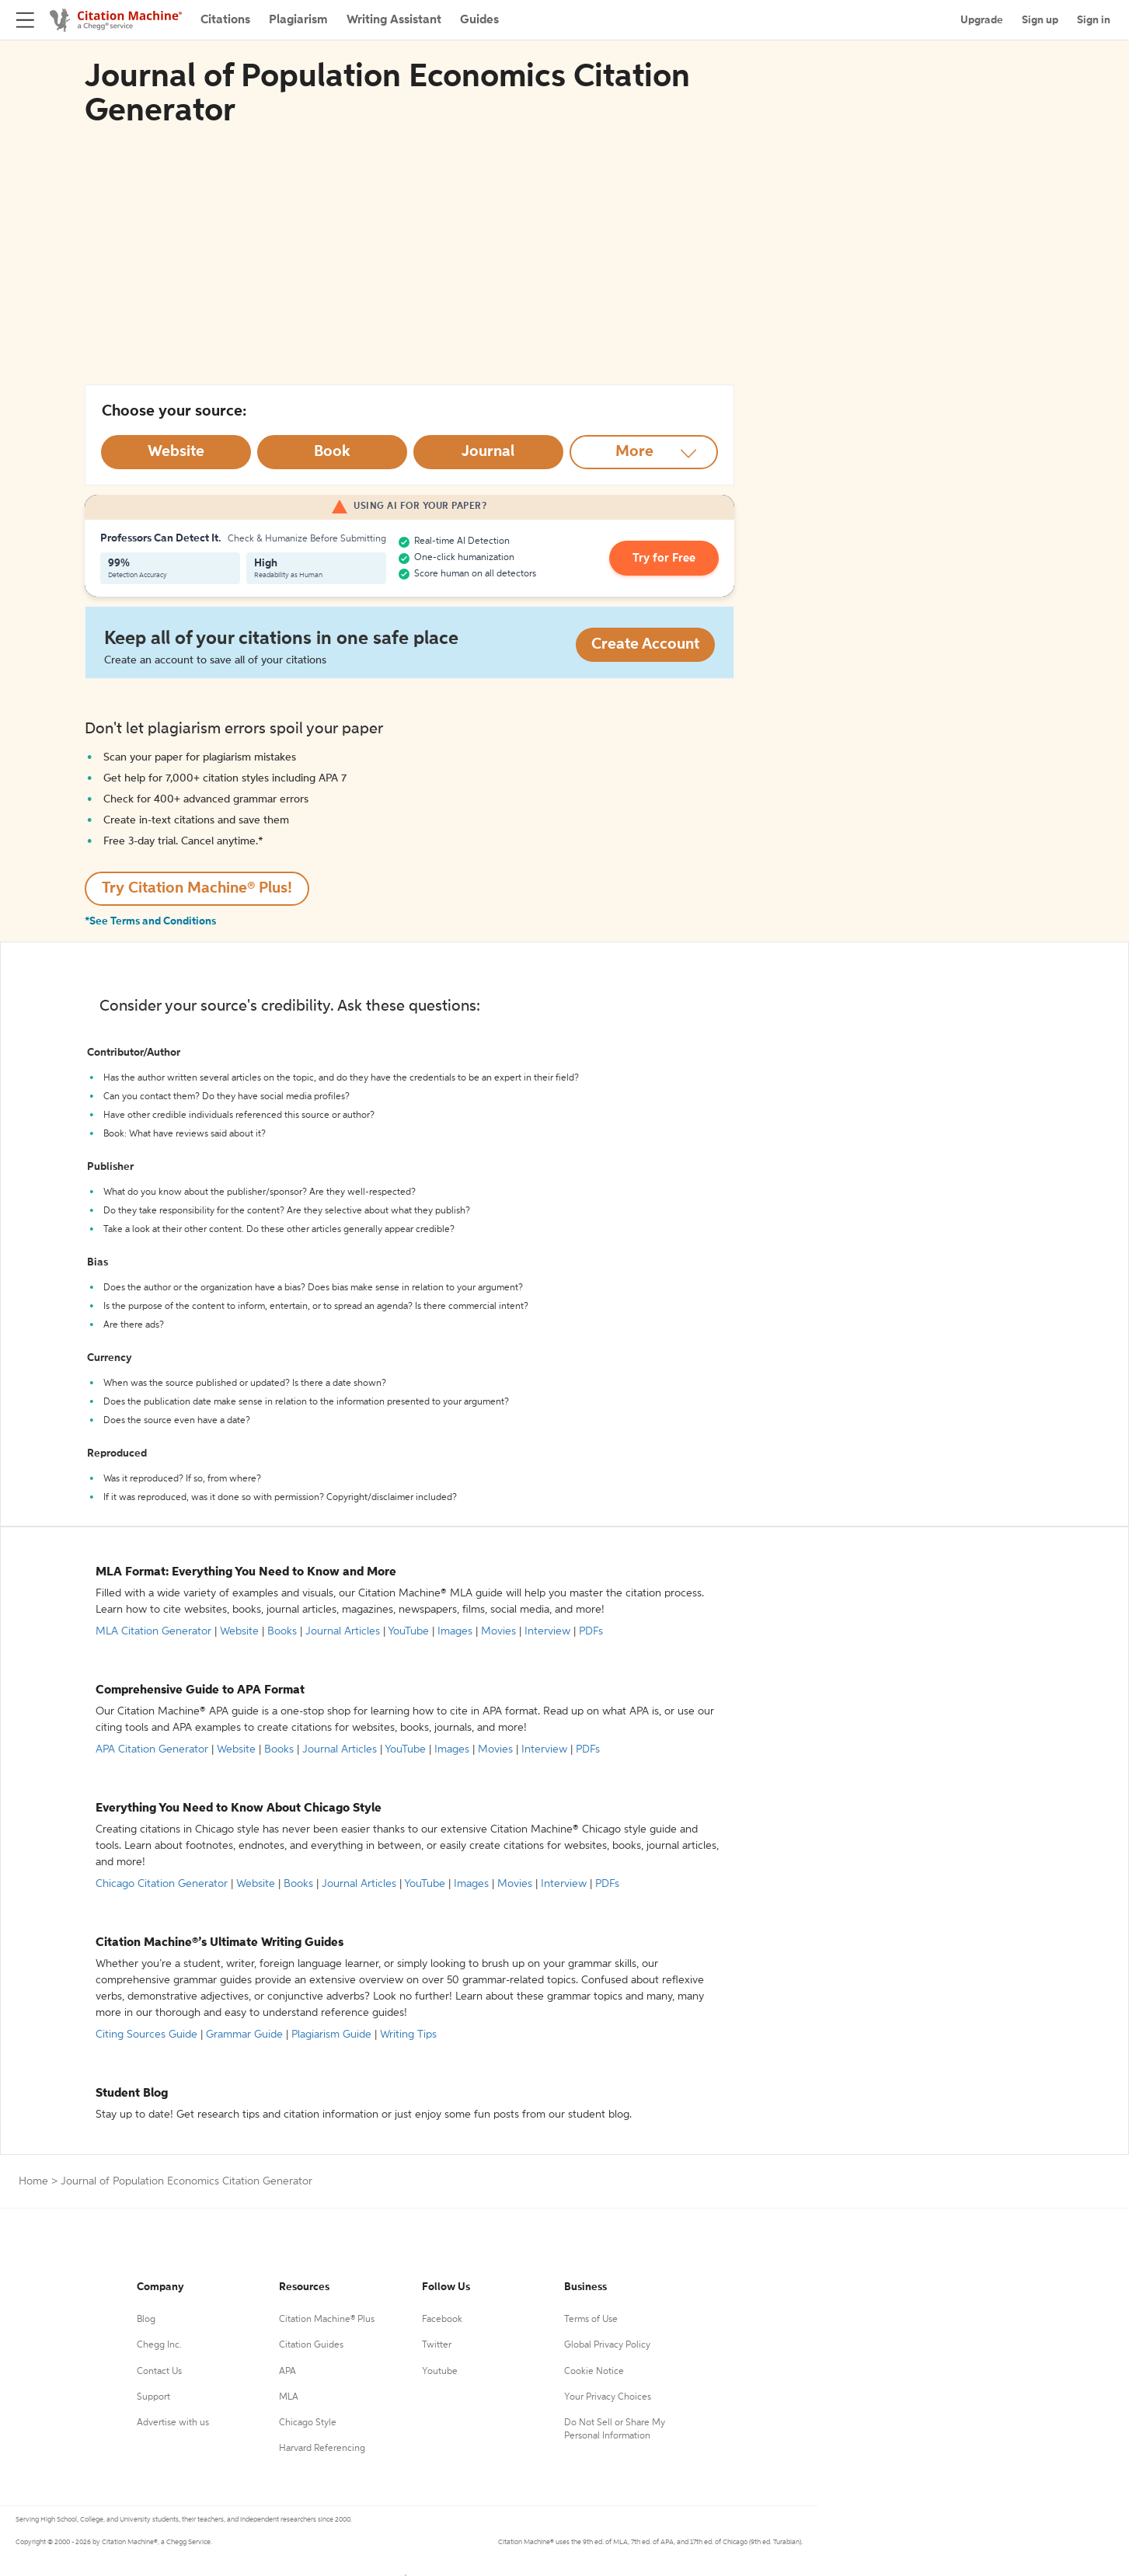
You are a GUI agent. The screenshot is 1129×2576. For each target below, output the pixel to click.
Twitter (436, 2345)
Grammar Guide (244, 2034)
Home (33, 2181)
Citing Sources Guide (146, 2034)
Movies (498, 1631)
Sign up (1040, 20)
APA (287, 2371)
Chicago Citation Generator (162, 1883)
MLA (288, 2397)
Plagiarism (298, 20)
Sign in (1093, 20)
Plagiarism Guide (331, 2034)
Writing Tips (408, 2034)
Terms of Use (591, 2319)
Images (454, 1631)
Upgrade (981, 20)
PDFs (591, 1631)
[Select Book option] (332, 452)
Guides (479, 20)
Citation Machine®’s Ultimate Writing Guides (219, 1943)
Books (282, 1631)
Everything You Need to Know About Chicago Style (239, 1808)
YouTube (408, 1631)
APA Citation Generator (152, 1749)
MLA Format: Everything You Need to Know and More (246, 1572)
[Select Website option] (176, 452)
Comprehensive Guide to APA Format (200, 1690)
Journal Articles (342, 1631)
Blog (146, 2319)
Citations (225, 20)
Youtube (440, 2371)
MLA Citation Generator (153, 1631)
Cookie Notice (594, 2371)
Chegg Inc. (159, 2345)
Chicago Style (307, 2423)
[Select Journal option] (488, 452)
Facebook (442, 2319)
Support (153, 2397)
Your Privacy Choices (607, 2397)
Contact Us (159, 2371)
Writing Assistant (394, 20)
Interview (547, 1631)
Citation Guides (311, 2345)
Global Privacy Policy (607, 2345)
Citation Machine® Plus (327, 2319)
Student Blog (132, 2093)
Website (239, 1631)
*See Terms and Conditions (150, 921)
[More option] (644, 452)
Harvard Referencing (322, 2448)
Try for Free (668, 558)
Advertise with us (173, 2423)
